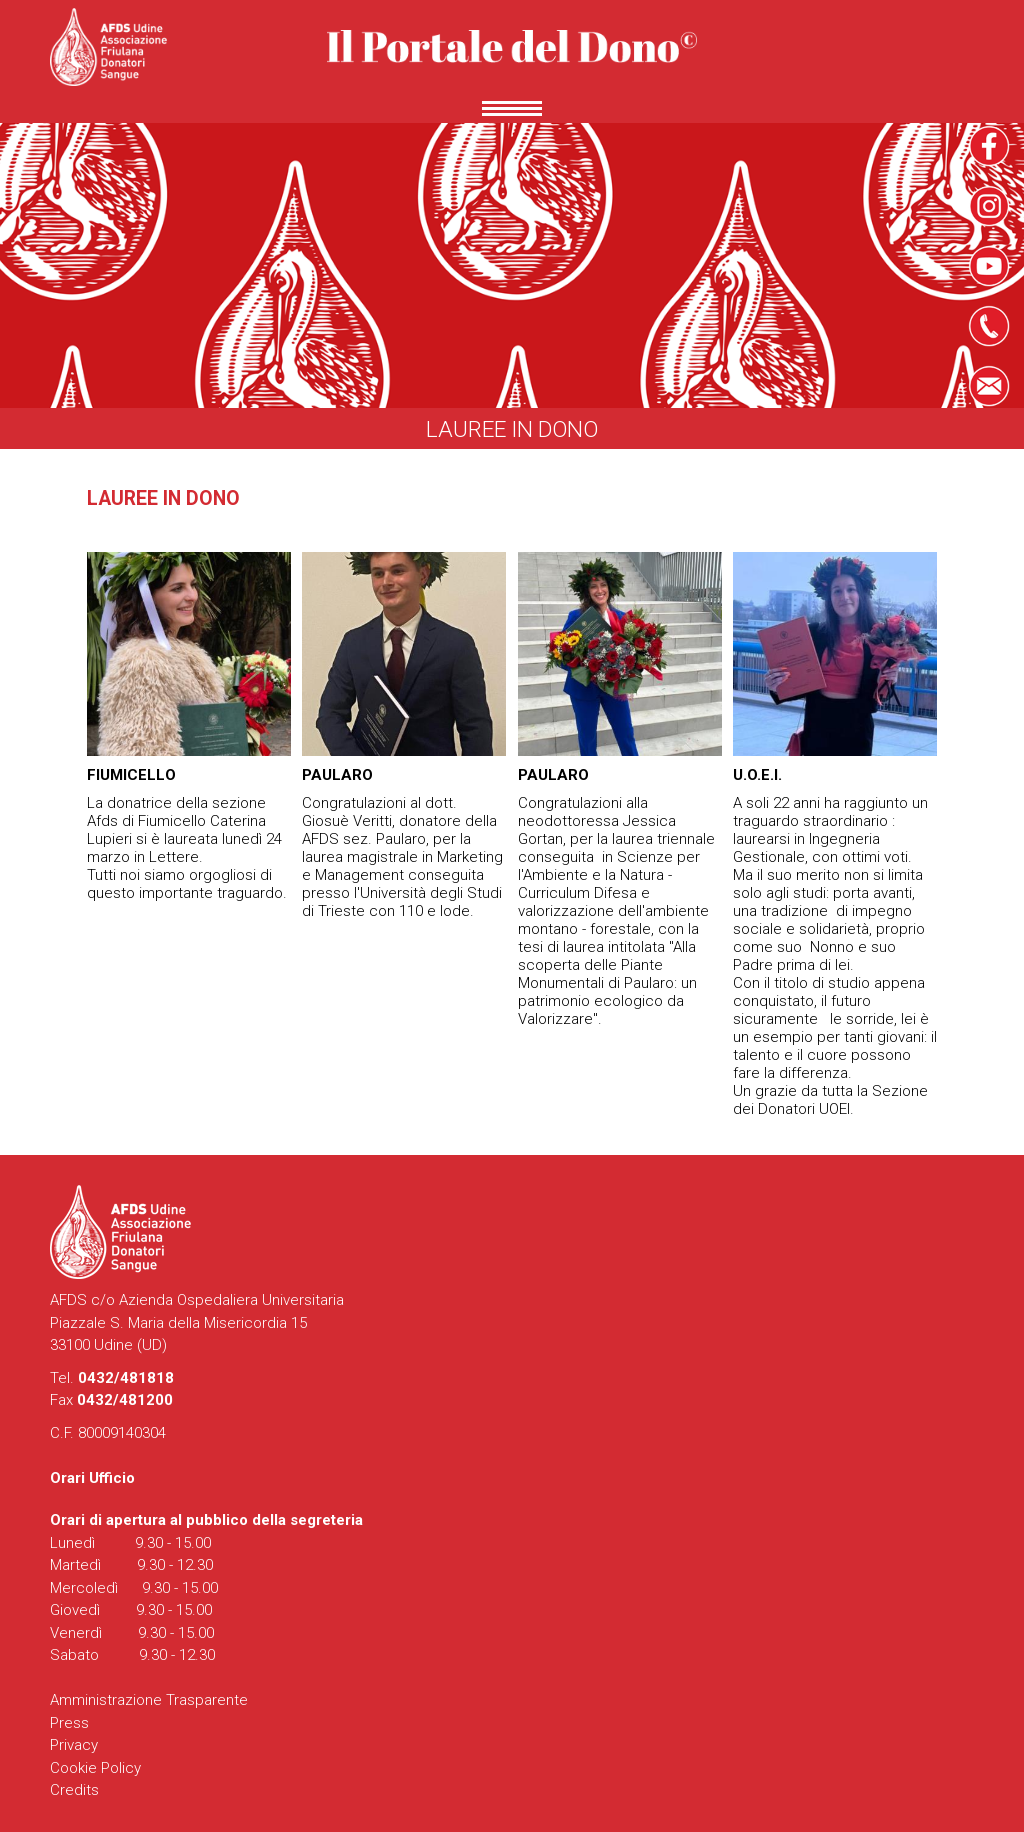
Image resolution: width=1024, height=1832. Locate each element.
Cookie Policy (95, 1768)
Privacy (74, 1745)
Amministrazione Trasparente (149, 1700)
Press (69, 1723)
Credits (74, 1790)
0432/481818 (126, 1378)
